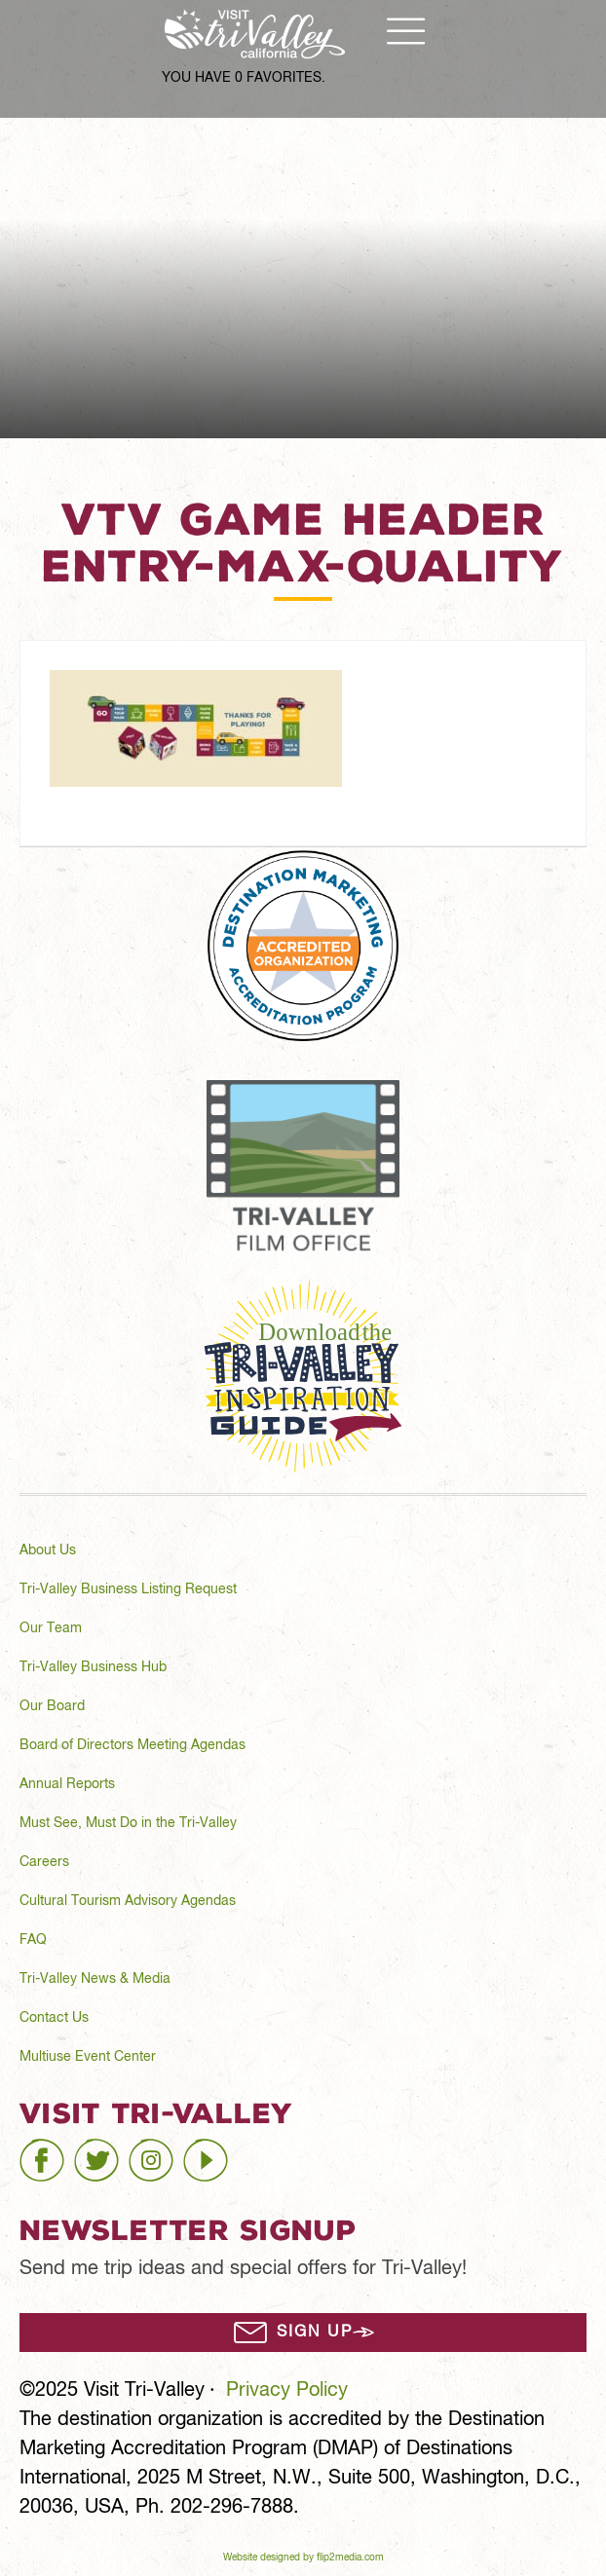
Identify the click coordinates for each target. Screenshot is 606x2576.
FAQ (33, 1940)
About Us (47, 1550)
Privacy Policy (287, 2390)
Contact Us (54, 2018)
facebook (59, 2152)
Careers (44, 1862)
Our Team (50, 1628)
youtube (218, 2152)
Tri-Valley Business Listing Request (128, 1589)
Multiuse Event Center (87, 2057)
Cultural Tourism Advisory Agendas (127, 1901)
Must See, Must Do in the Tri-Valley (128, 1823)
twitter (101, 2152)
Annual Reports (67, 1784)
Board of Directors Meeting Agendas (132, 1745)
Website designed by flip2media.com (303, 2558)
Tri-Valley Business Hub (93, 1667)
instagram (171, 2152)
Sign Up (314, 2332)
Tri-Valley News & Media (94, 1979)
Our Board (52, 1706)
